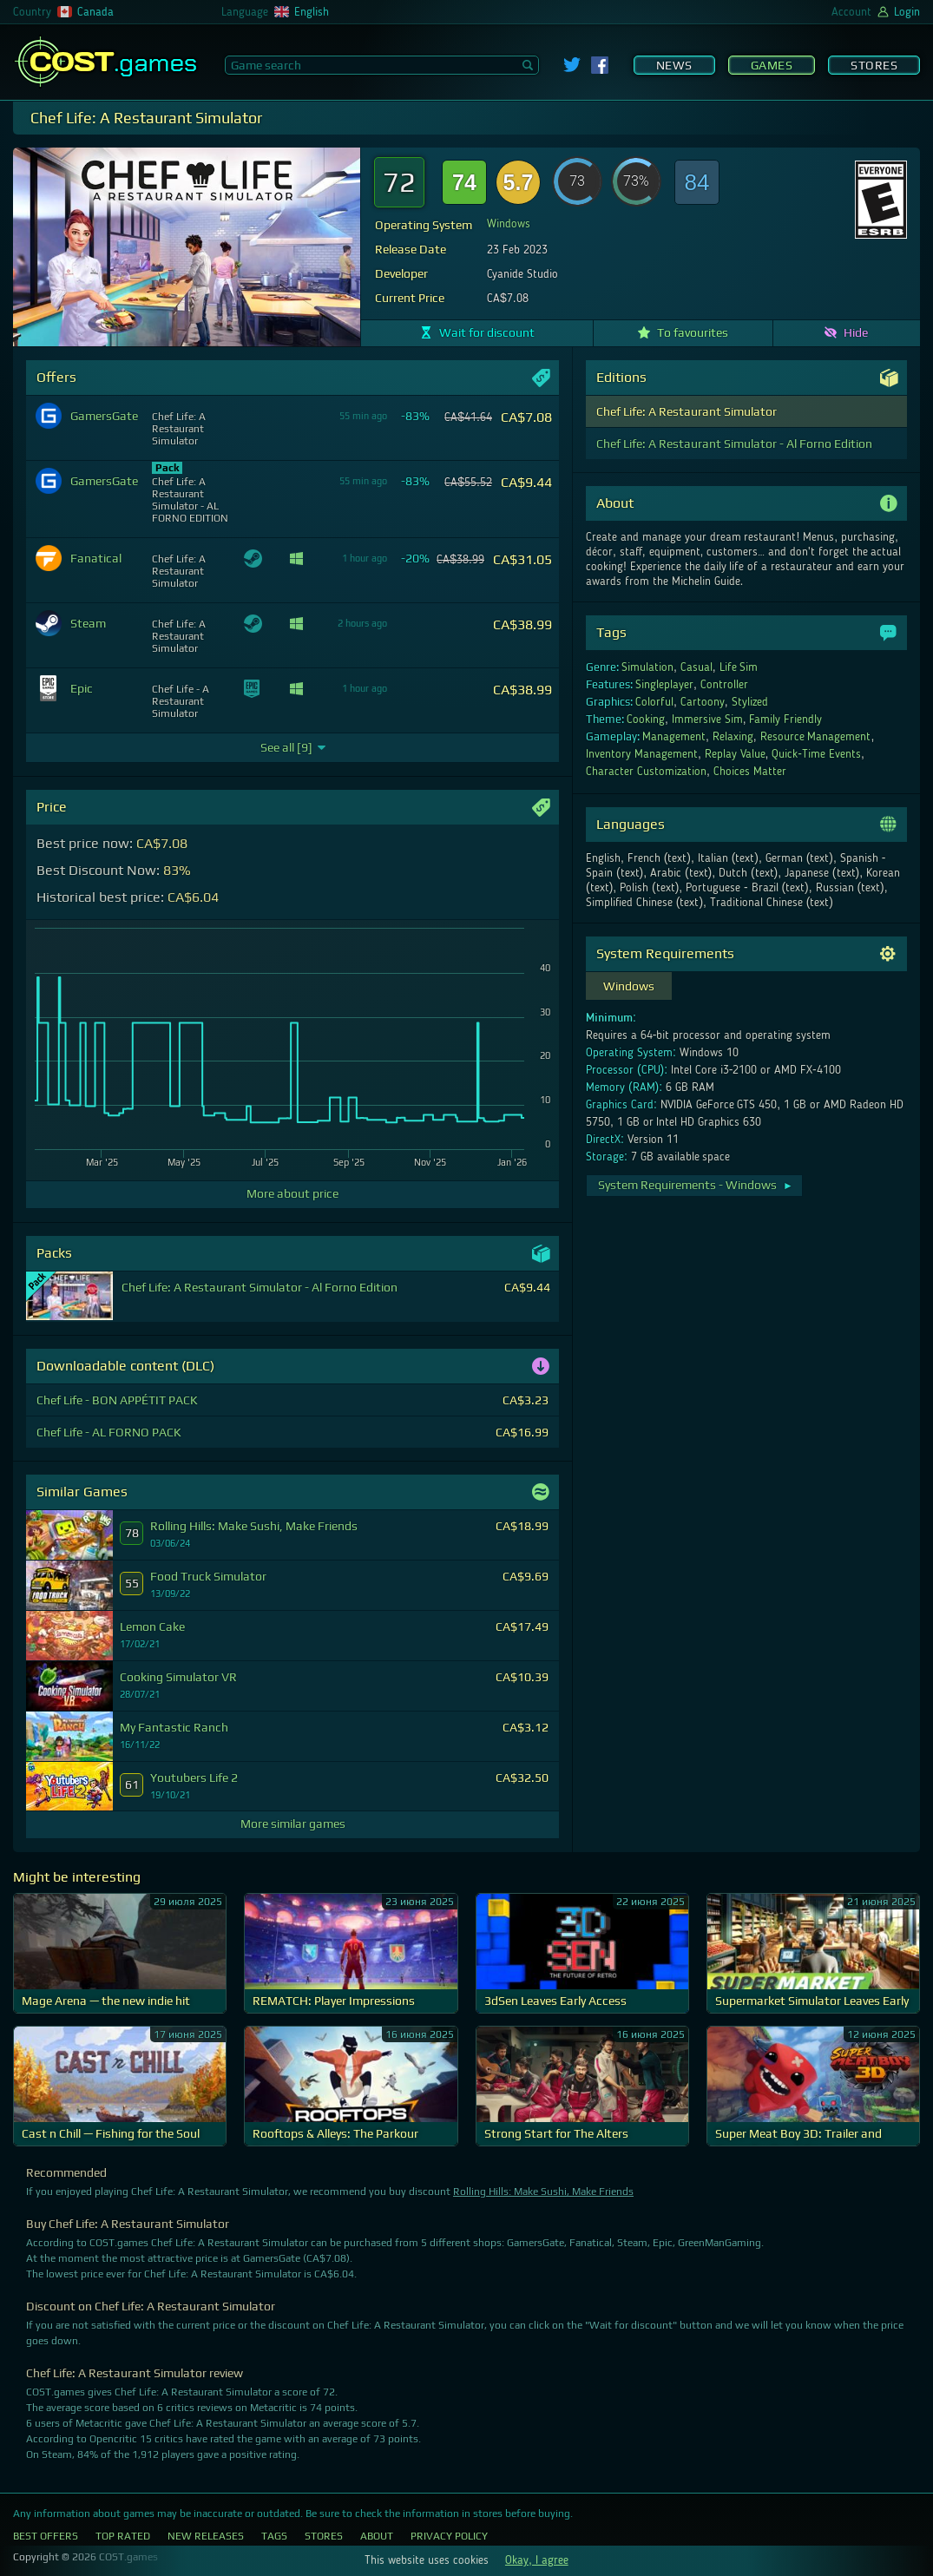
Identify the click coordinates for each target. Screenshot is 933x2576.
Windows (508, 224)
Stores (874, 65)
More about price (292, 1193)
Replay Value (735, 754)
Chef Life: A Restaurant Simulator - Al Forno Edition (734, 443)
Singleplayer (664, 685)
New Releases (206, 2536)
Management (674, 737)
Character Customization (646, 772)
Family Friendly (785, 719)
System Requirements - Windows (695, 1185)
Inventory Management (642, 754)
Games (772, 65)
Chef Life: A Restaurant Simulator (686, 411)
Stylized (750, 702)
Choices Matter (749, 772)
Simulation (647, 667)
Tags (274, 2536)
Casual (696, 667)
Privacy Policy (449, 2536)
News (674, 65)
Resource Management (815, 737)
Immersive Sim (707, 719)
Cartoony (702, 702)
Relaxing (733, 737)
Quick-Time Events (816, 754)
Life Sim (739, 667)
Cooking (646, 719)
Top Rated (122, 2536)
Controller (724, 685)
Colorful (654, 702)
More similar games (292, 1823)
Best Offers (45, 2536)
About (376, 2536)
